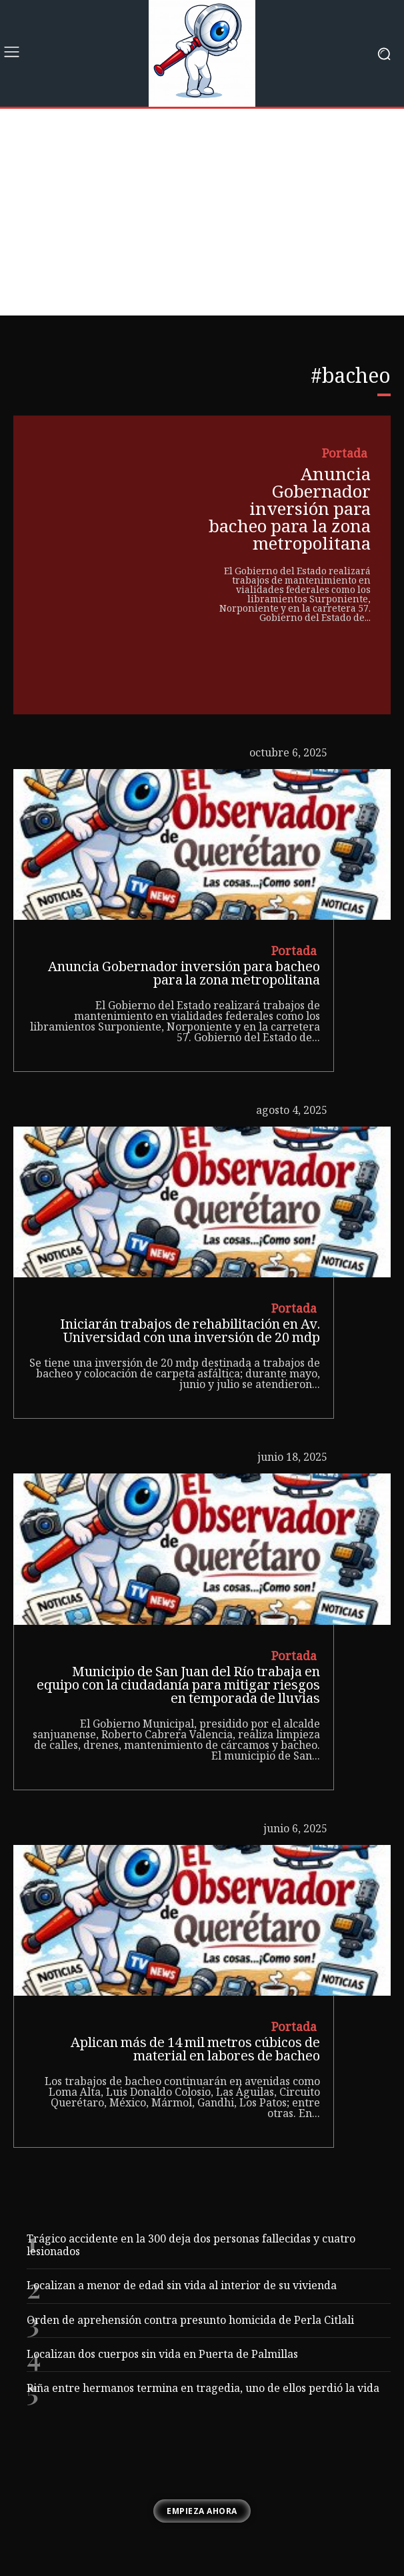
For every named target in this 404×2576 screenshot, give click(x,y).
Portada (344, 455)
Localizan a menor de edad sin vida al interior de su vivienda (182, 2287)
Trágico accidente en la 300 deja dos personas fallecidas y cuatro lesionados (191, 2246)
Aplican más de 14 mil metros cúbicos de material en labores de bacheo (195, 2051)
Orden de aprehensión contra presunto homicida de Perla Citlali (190, 2322)
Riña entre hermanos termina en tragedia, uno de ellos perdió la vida (203, 2390)
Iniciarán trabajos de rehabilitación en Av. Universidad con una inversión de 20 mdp (190, 1333)
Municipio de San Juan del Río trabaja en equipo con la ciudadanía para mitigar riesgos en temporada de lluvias (178, 1687)
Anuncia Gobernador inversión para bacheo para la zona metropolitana (290, 511)
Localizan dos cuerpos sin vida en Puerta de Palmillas (162, 2356)
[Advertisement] (202, 215)
